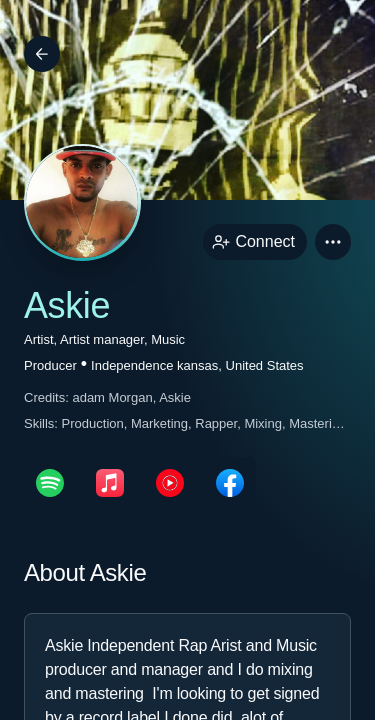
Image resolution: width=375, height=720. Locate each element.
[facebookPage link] (230, 483)
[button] (333, 242)
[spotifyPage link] (50, 483)
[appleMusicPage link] (110, 483)
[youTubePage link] (170, 483)
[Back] (42, 54)
